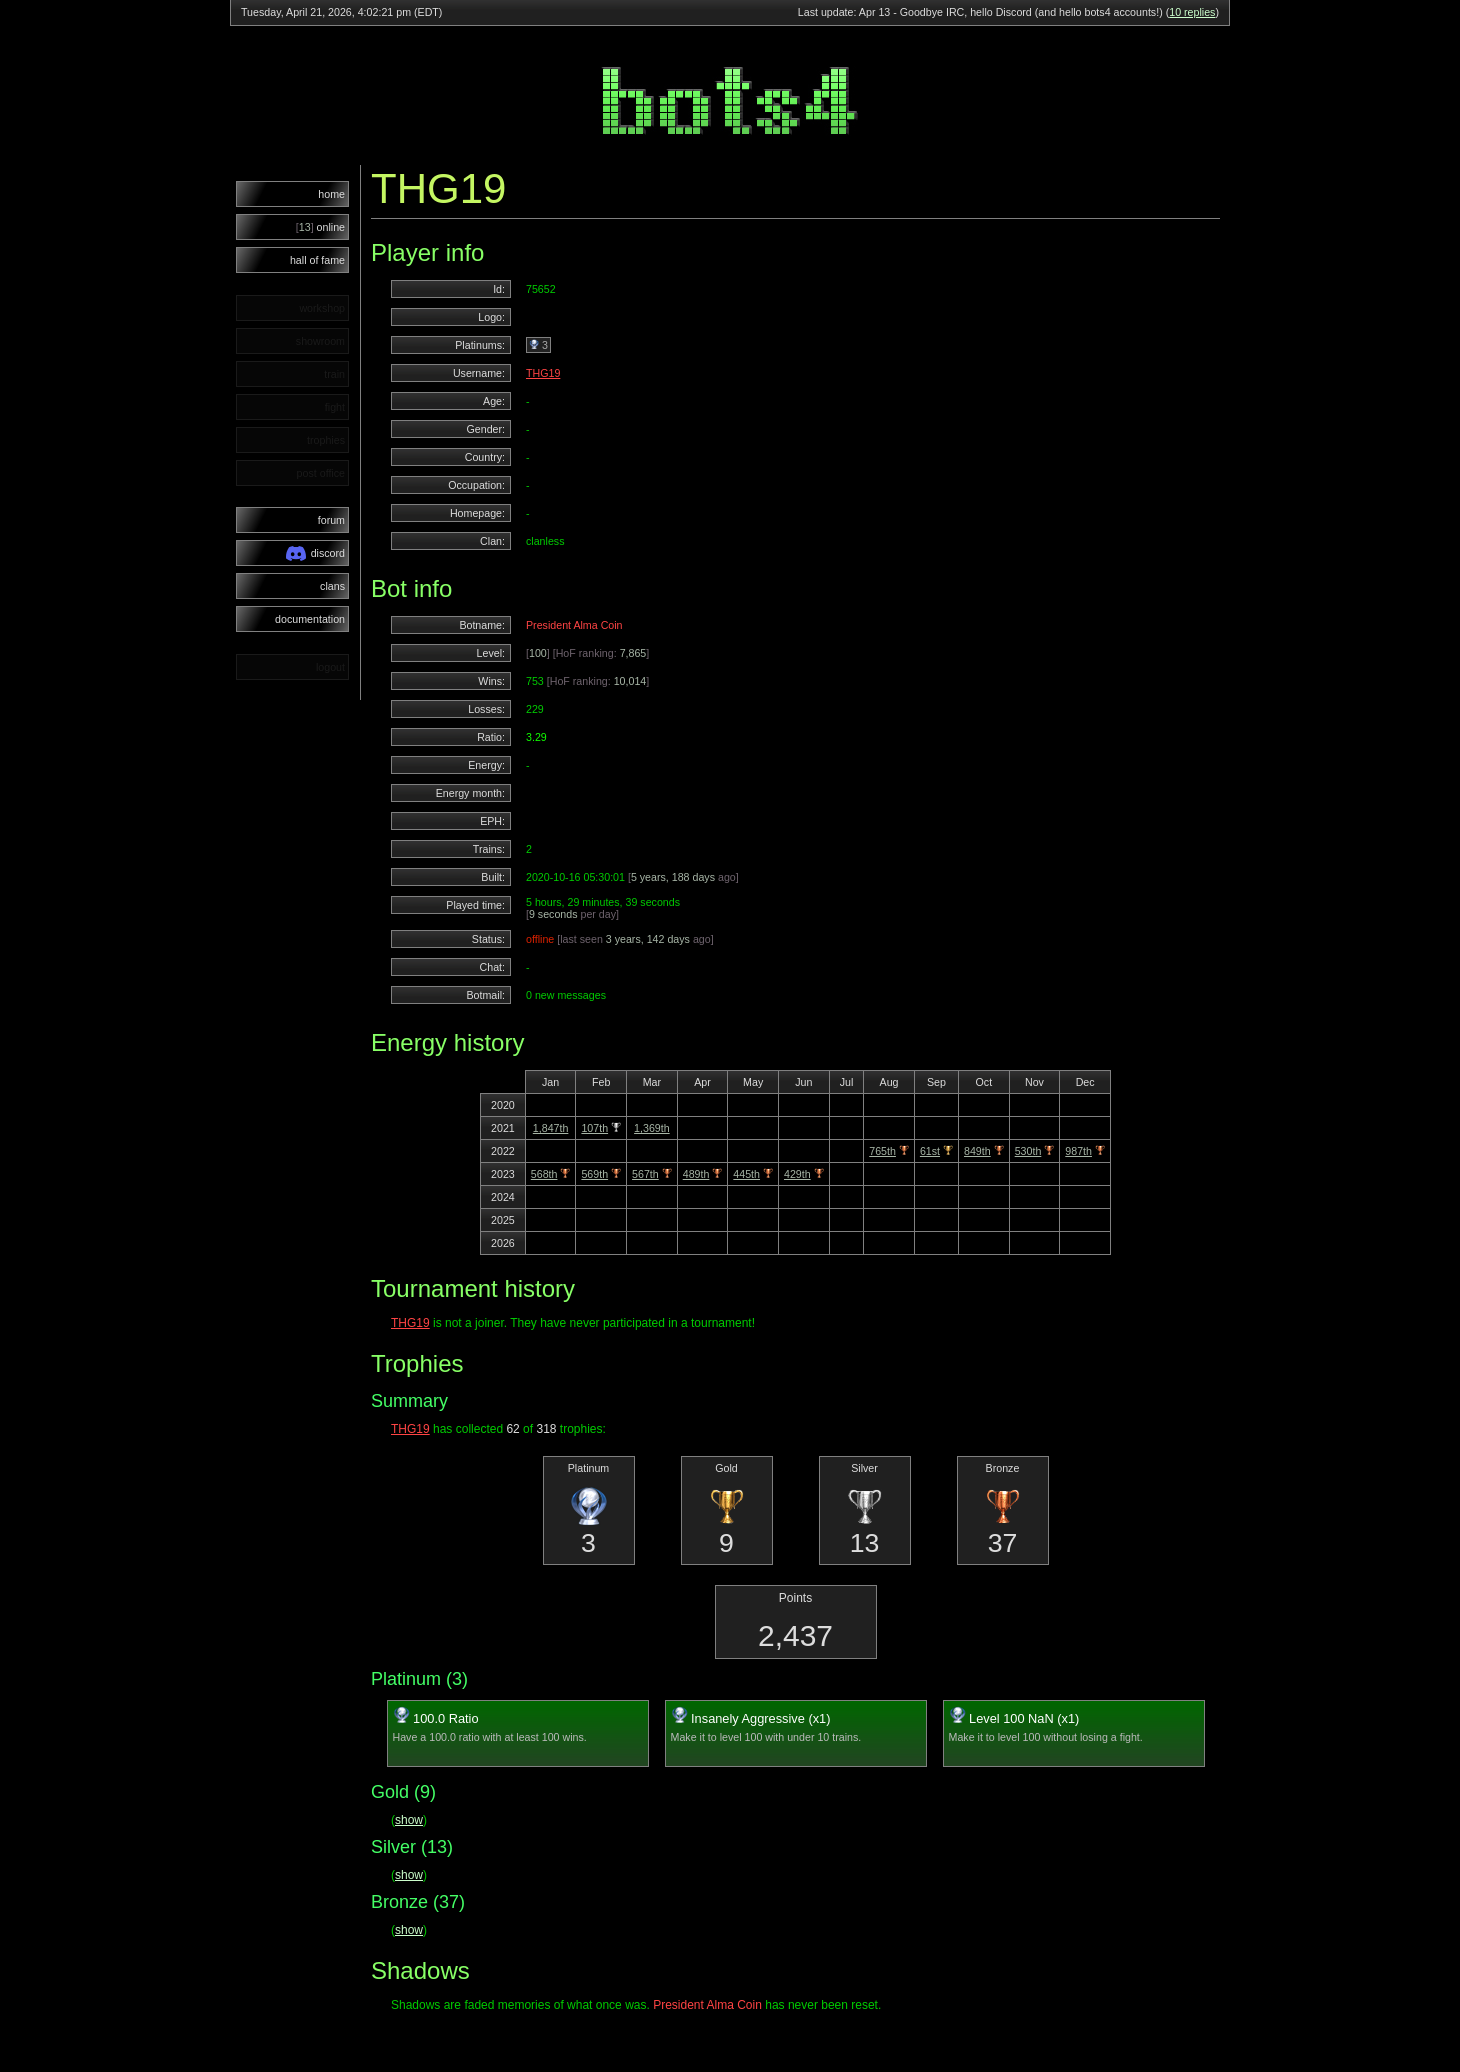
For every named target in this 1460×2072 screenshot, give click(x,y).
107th (594, 1128)
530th (1028, 1151)
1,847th (551, 1128)
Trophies (417, 1363)
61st (930, 1151)
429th (797, 1174)
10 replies (1192, 12)
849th (977, 1151)
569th (594, 1174)
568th (544, 1174)
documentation (310, 619)
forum (331, 520)
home (331, 194)
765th (882, 1151)
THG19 (543, 373)
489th (696, 1174)
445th (746, 1174)
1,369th (652, 1128)
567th (645, 1174)
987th (1078, 1151)
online (320, 227)
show (409, 1820)
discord (315, 553)
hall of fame (317, 260)
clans (332, 586)
